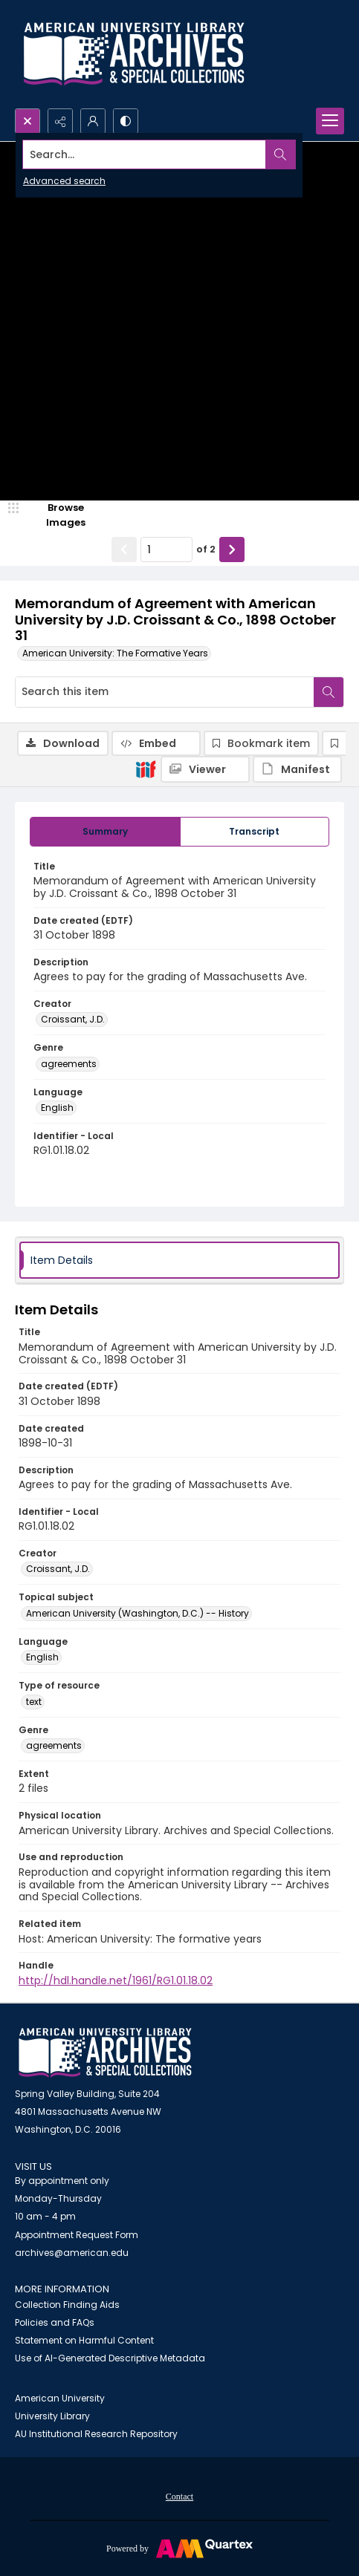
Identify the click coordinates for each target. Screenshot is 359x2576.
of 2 (206, 549)
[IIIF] (146, 768)
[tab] (105, 832)
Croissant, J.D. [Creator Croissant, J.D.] (73, 1019)
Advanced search (64, 181)
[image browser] (55, 514)
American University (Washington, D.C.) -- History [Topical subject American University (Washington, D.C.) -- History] (137, 1613)
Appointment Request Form (76, 2234)
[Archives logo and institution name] (134, 54)
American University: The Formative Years (115, 653)
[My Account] (93, 121)
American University (60, 2398)
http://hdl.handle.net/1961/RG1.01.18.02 (116, 1980)
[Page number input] (166, 549)
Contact (179, 2496)
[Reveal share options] (60, 121)
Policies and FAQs (54, 2322)
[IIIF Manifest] (297, 769)
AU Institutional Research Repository (96, 2433)
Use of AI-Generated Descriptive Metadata (110, 2358)
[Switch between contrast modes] (126, 121)
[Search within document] (328, 692)
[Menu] (330, 121)
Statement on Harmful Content (84, 2340)
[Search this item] (165, 692)
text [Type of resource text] (34, 1701)
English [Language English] (57, 1107)
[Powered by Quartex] (179, 2548)
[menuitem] (179, 2496)
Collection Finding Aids (67, 2304)
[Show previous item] (124, 549)
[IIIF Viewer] (205, 769)
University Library (52, 2416)
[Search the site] (145, 154)
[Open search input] (27, 121)
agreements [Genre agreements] (69, 1063)
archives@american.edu (72, 2252)
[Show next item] (232, 549)
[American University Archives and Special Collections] (105, 2053)
